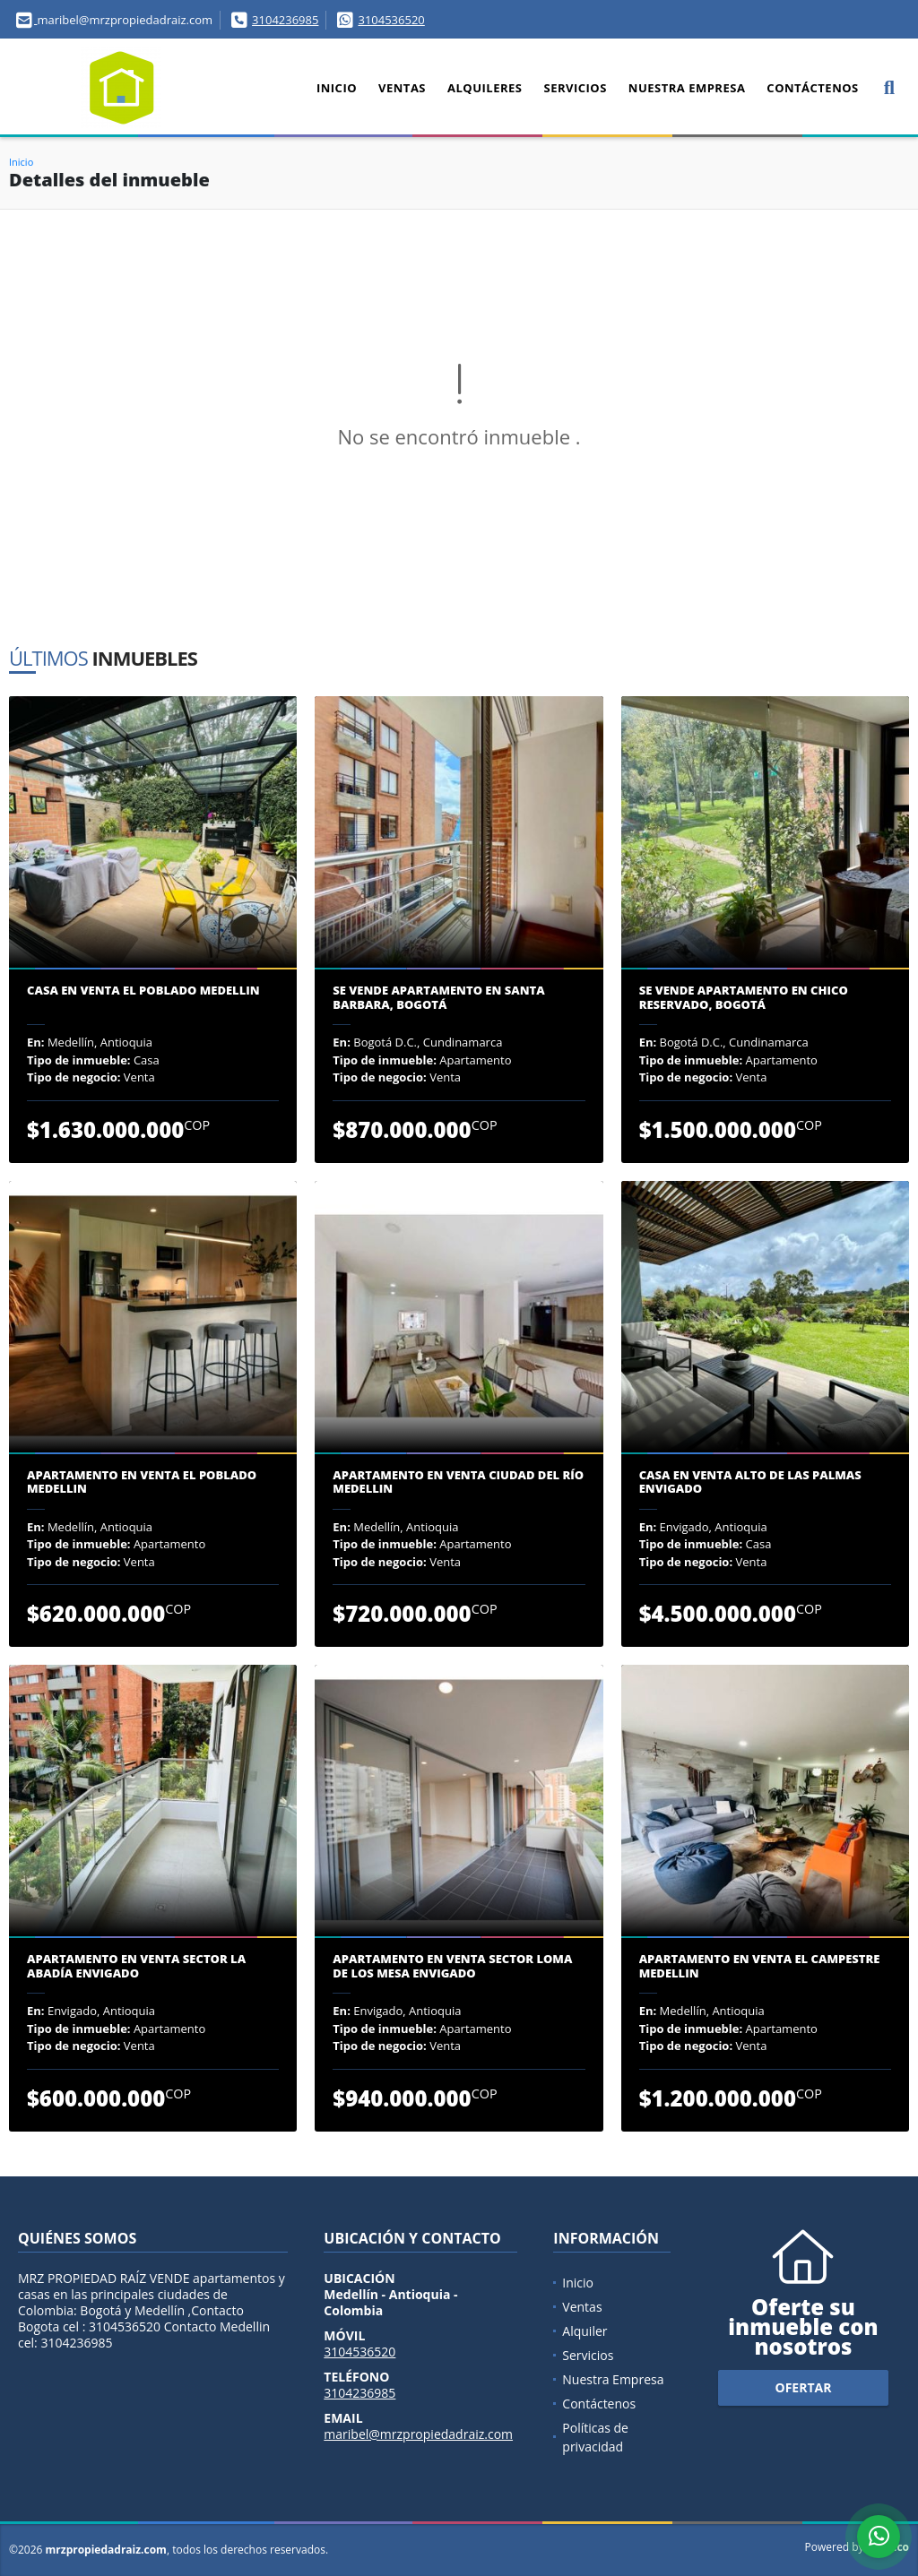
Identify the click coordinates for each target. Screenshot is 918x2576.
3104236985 (285, 20)
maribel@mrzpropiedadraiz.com (418, 2433)
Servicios (574, 88)
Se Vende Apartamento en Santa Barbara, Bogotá (438, 998)
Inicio (336, 88)
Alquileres (484, 88)
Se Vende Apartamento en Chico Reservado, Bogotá (743, 998)
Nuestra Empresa (687, 88)
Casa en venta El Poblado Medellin (143, 991)
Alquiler (584, 2330)
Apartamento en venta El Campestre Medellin (759, 1966)
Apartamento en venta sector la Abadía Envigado (136, 1966)
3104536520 (391, 20)
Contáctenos (812, 88)
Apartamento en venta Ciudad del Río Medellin (458, 1482)
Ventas (402, 88)
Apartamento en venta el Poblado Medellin (141, 1482)
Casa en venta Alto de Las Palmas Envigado (750, 1482)
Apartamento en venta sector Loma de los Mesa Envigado (452, 1966)
